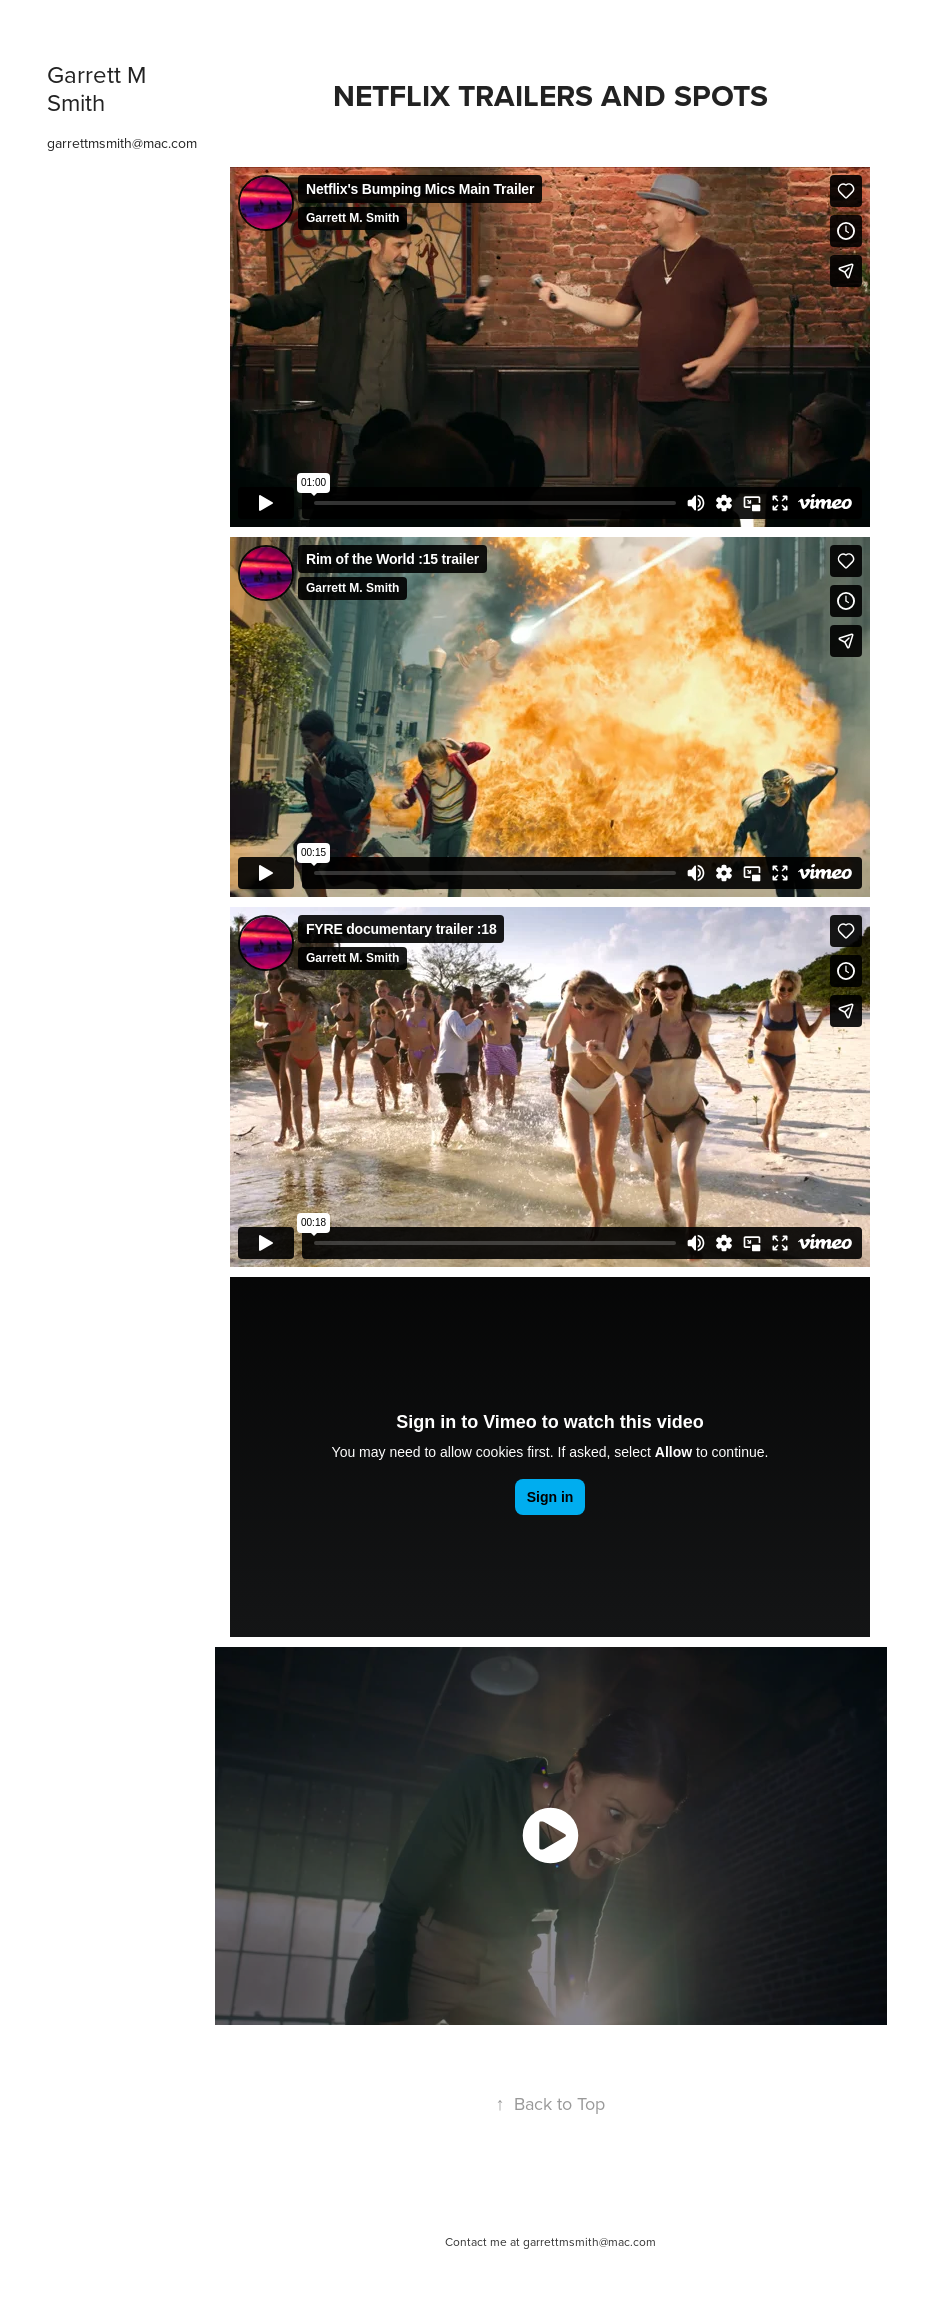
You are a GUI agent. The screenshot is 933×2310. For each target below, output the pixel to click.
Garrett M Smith (99, 88)
